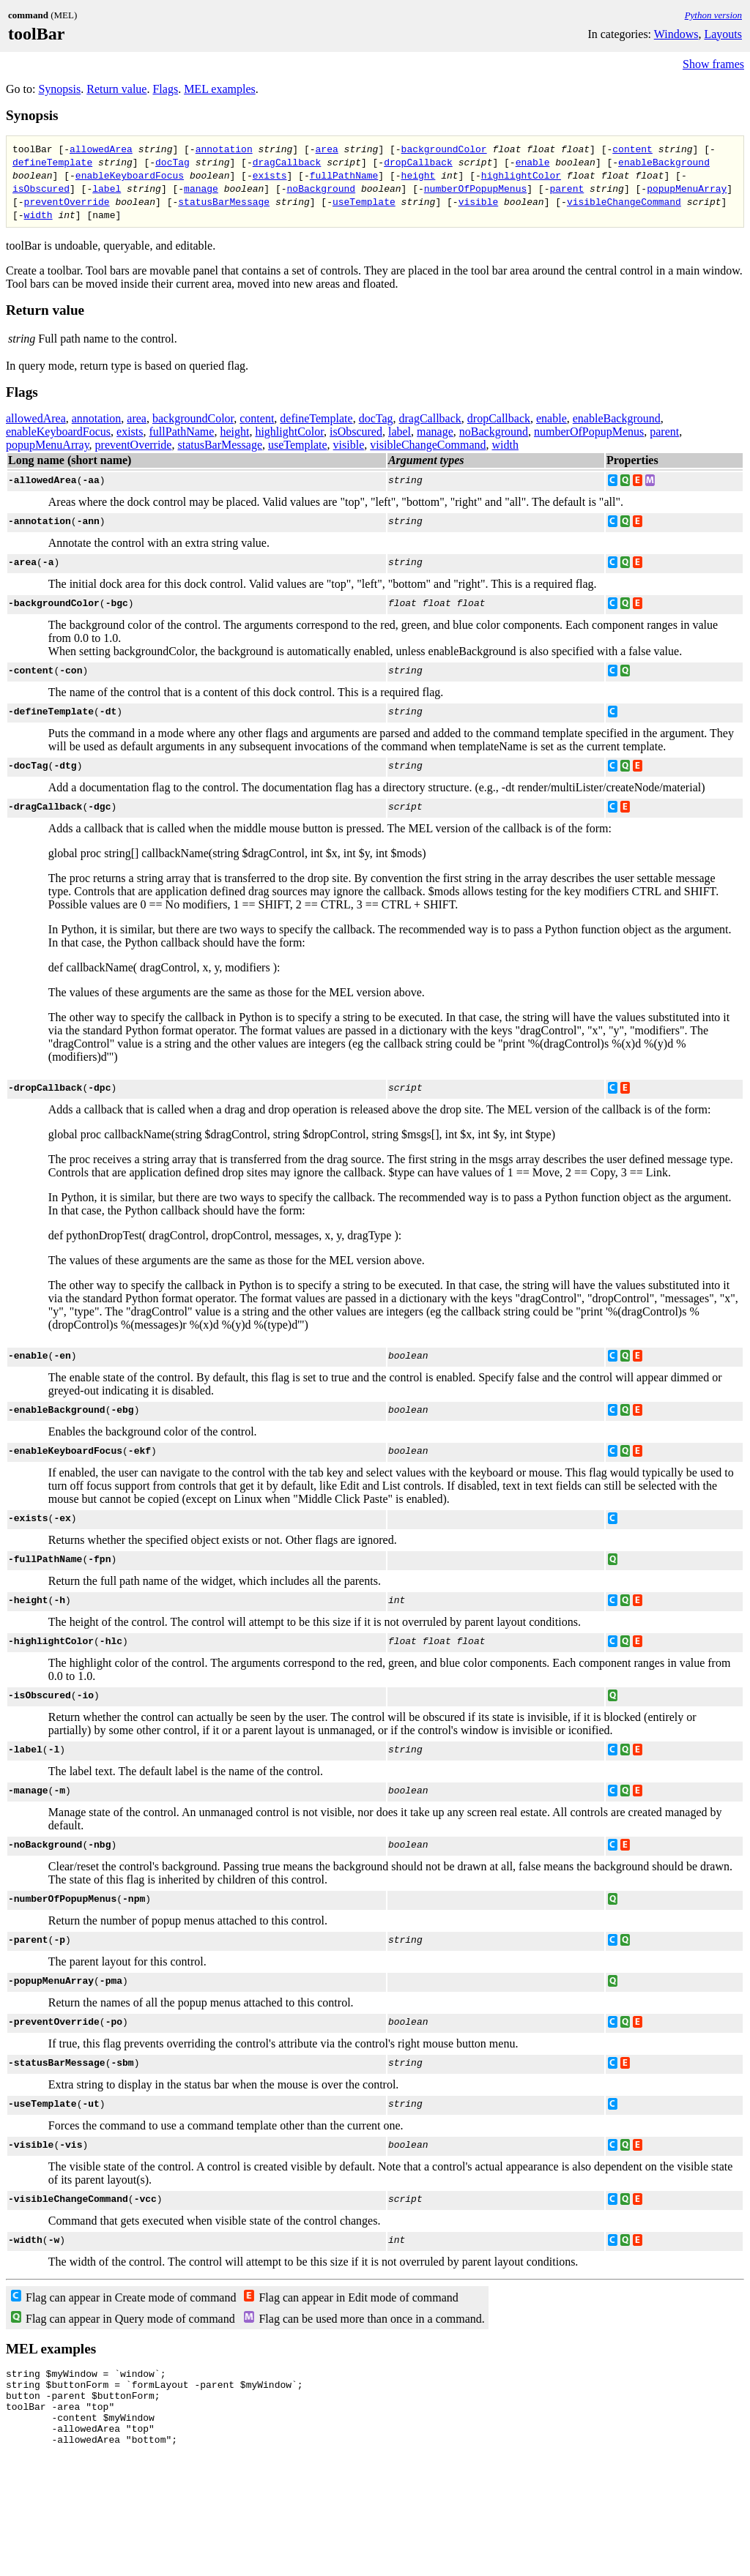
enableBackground (664, 161)
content (632, 148)
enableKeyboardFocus (129, 175)
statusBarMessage (224, 201)
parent (566, 188)
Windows (676, 34)
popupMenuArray (687, 188)
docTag (172, 161)
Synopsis (59, 89)
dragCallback (287, 161)
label (106, 188)
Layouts (723, 34)
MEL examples (220, 89)
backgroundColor (444, 148)
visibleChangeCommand (624, 201)
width (38, 214)
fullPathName (344, 175)
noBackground (321, 188)
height (418, 175)
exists (270, 175)
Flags (165, 89)
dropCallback (418, 161)
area (327, 148)
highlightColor (521, 175)
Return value (116, 89)
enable (533, 161)
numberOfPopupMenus (475, 188)
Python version (713, 15)
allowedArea (101, 148)
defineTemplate (52, 161)
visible (478, 201)
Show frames (713, 64)
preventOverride (67, 201)
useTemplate (364, 201)
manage (201, 188)
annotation (224, 148)
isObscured (41, 188)
